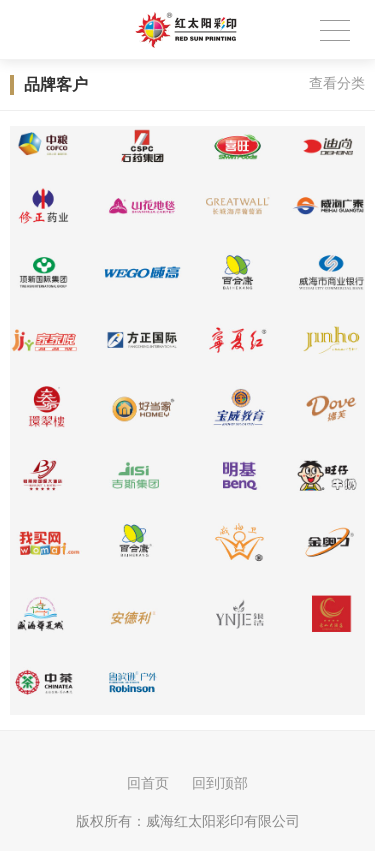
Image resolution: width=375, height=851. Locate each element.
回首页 (148, 783)
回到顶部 (220, 783)
